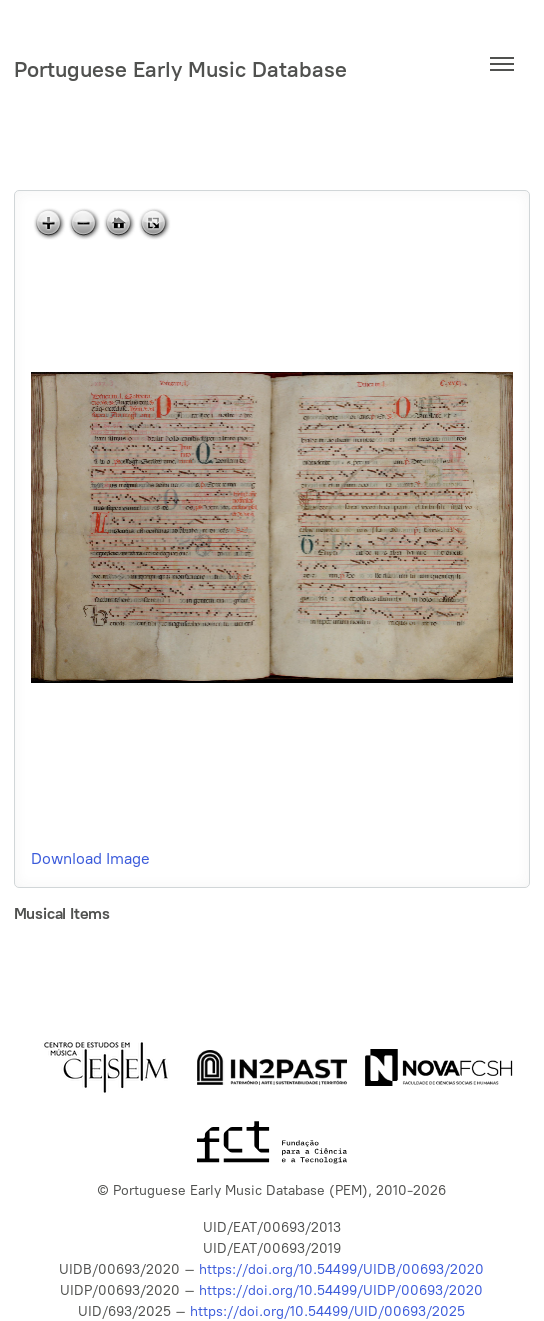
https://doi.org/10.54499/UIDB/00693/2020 (341, 1269)
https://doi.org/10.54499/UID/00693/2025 (327, 1311)
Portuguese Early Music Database (180, 69)
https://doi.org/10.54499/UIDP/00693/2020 (341, 1290)
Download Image (90, 858)
